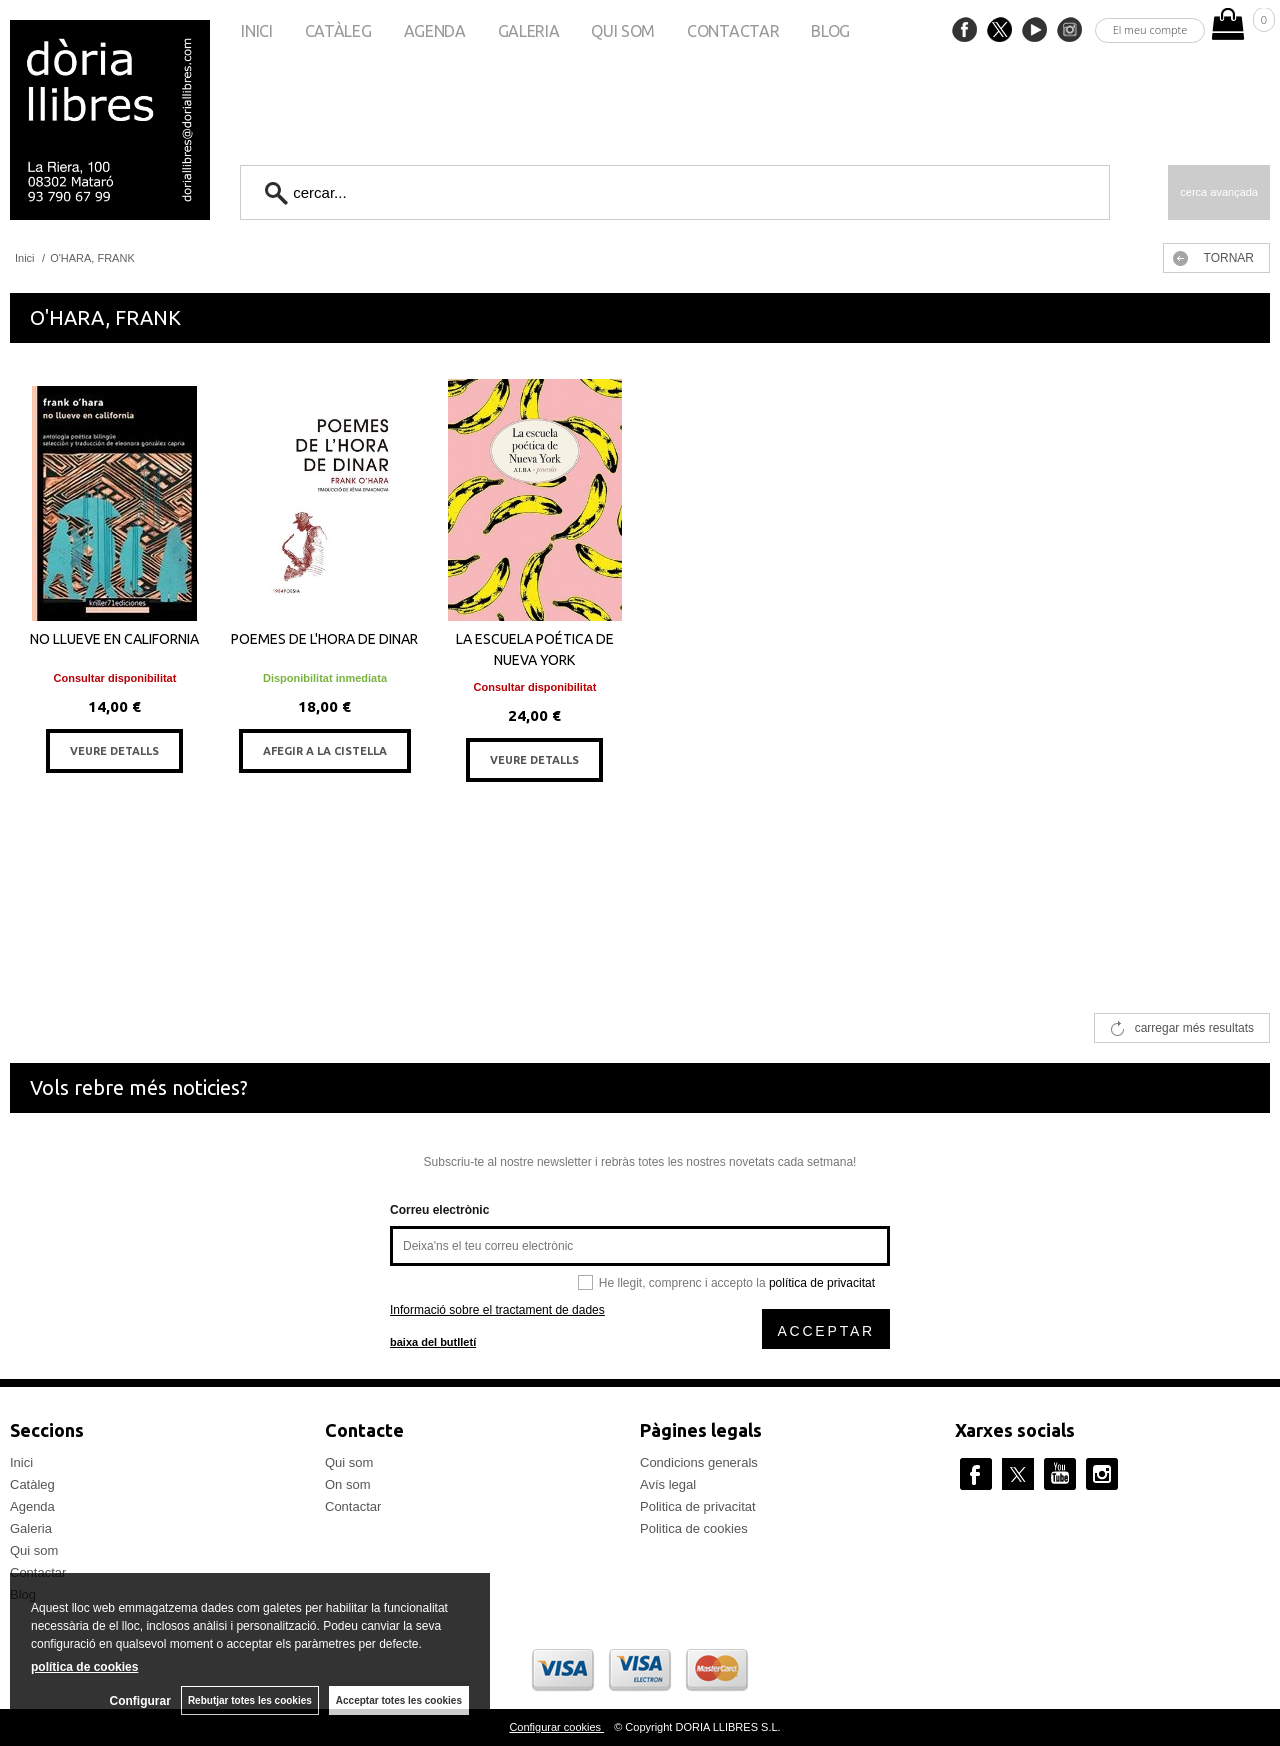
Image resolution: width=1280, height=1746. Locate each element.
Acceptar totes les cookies (399, 1700)
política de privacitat (822, 1283)
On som (348, 1484)
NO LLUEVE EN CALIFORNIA (114, 639)
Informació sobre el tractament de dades (497, 1310)
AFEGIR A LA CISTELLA (325, 751)
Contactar (733, 31)
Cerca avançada (1219, 192)
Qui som (623, 31)
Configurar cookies (556, 1727)
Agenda (435, 31)
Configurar (140, 1701)
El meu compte (1150, 29)
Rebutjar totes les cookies (250, 1700)
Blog (830, 31)
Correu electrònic (439, 1210)
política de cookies (84, 1667)
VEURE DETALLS (114, 751)
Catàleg (338, 31)
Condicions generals (699, 1462)
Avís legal (668, 1484)
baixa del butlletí (433, 1342)
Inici (256, 31)
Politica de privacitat (698, 1506)
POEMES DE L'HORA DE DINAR (324, 639)
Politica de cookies (694, 1528)
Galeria (529, 31)
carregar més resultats (1194, 1028)
